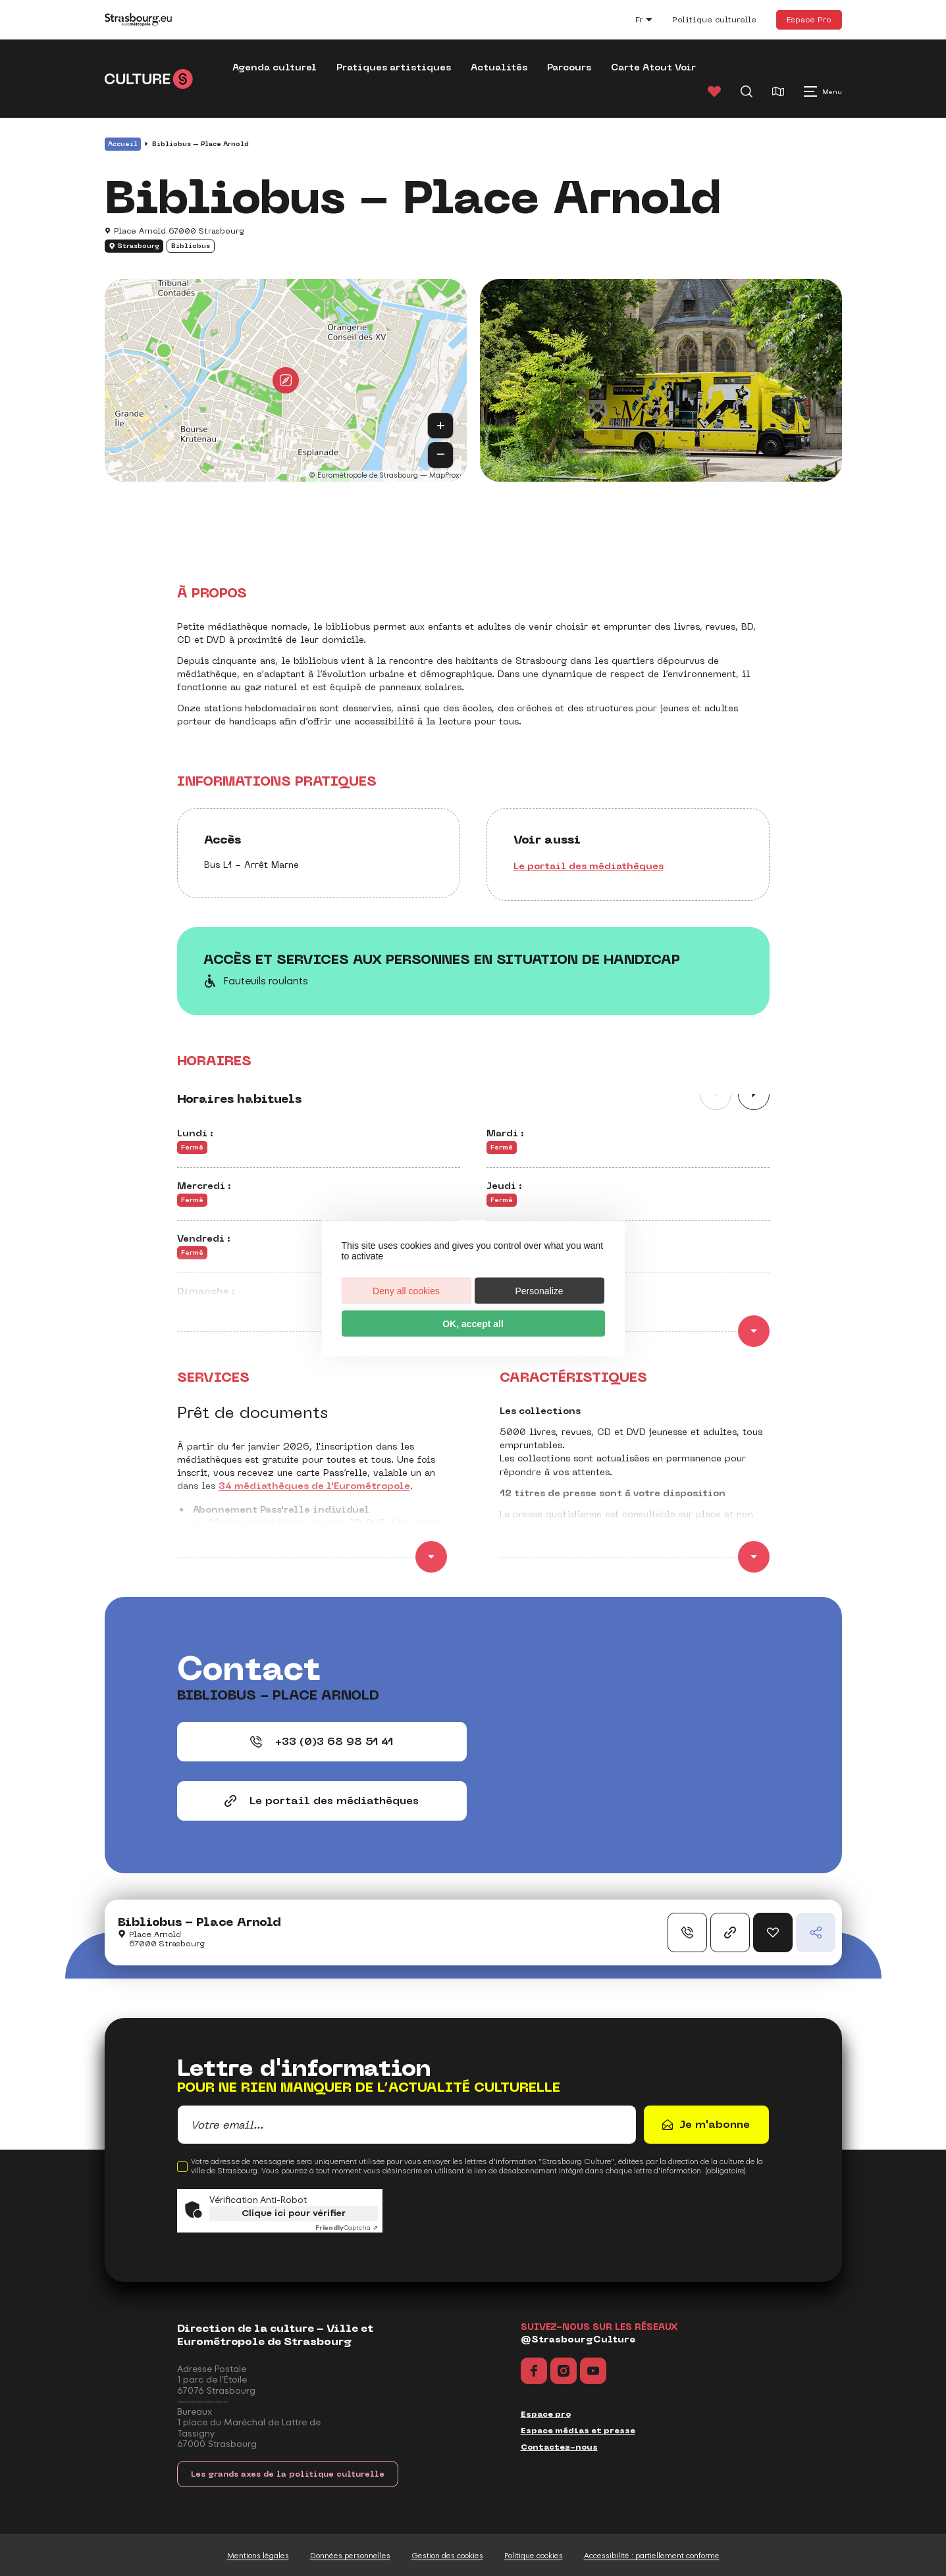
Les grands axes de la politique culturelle (287, 2474)
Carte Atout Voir (653, 67)
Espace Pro (809, 19)
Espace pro (546, 2414)
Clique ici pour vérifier (294, 2213)
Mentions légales (258, 2555)
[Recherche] (746, 91)
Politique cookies (533, 2555)
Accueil (123, 143)
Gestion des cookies (447, 2555)
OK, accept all (473, 1323)
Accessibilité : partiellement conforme (652, 2555)
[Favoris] (714, 91)
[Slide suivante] (754, 1094)
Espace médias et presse (578, 2430)
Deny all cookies (406, 1290)
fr (650, 21)
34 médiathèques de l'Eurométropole (314, 1486)
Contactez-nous (559, 2447)
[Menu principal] (823, 91)
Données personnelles (350, 2555)
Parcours (569, 67)
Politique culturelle (714, 20)
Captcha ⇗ (346, 2228)
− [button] (440, 454)
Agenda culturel (274, 67)
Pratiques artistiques (393, 67)
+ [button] (440, 425)
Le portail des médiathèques (588, 866)
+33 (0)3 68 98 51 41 (321, 1741)
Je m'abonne (714, 2124)
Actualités (499, 67)
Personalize (539, 1290)
